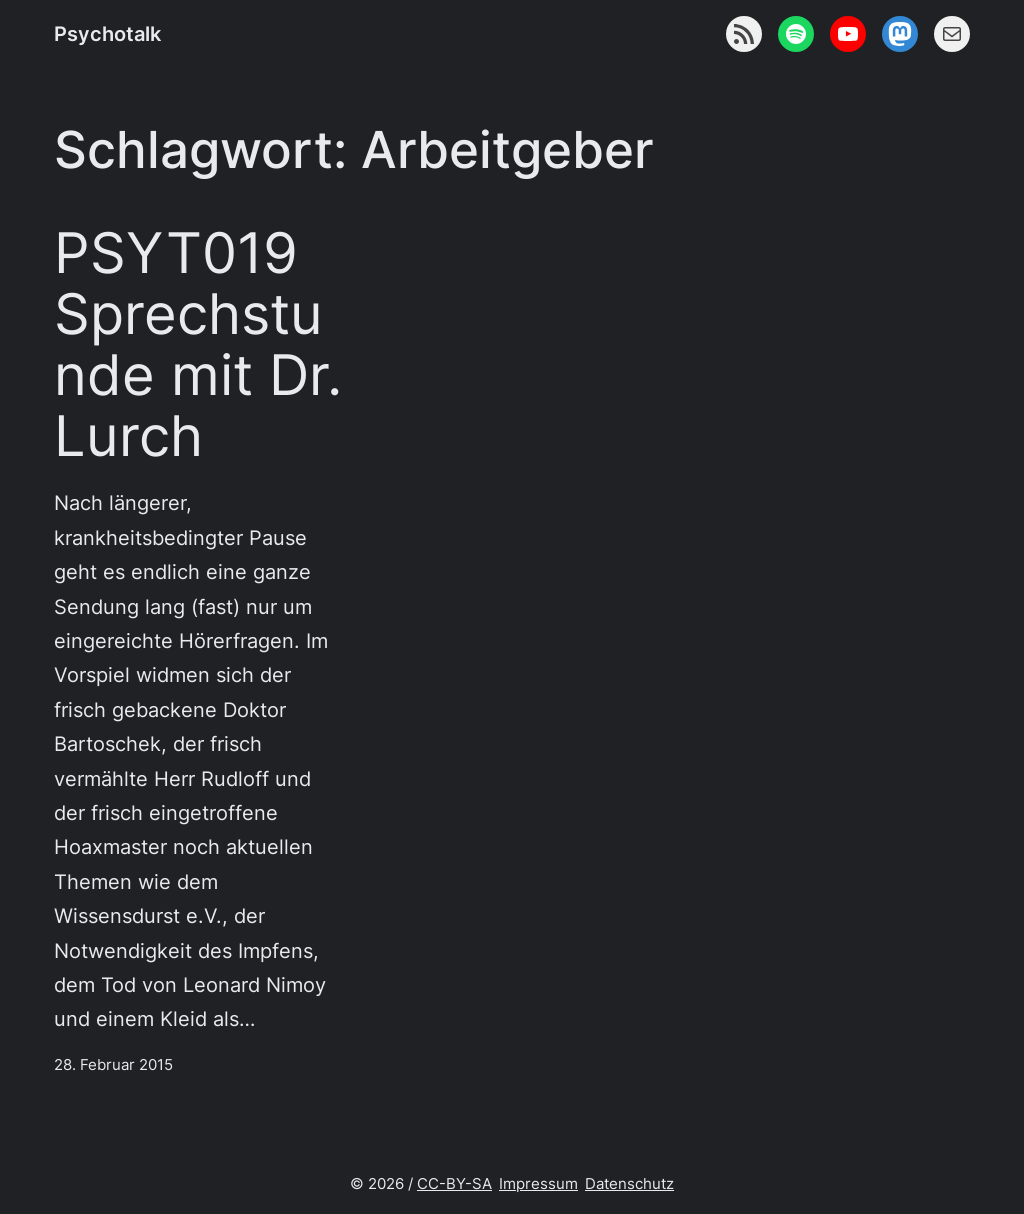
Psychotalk (107, 33)
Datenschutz (629, 1184)
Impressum (538, 1184)
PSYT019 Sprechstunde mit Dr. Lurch (198, 344)
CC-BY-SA (454, 1184)
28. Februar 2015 (113, 1065)
